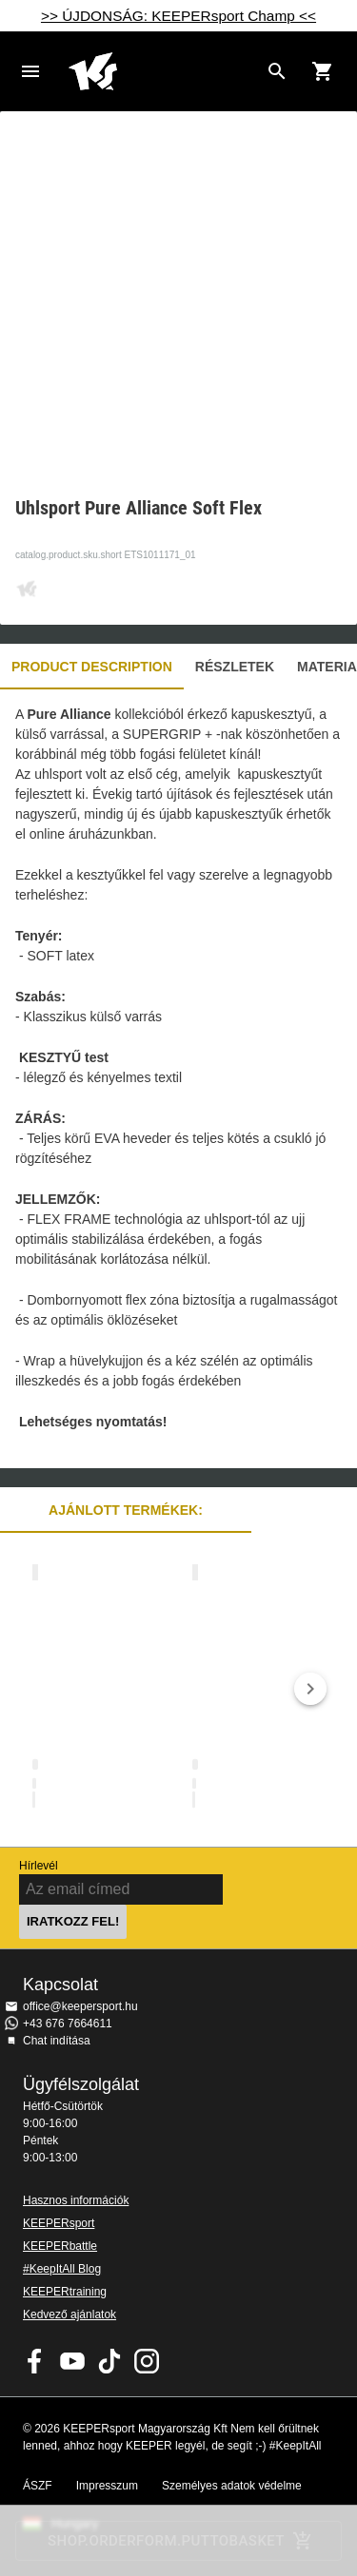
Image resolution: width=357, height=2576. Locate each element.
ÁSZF (37, 2485)
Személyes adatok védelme (232, 2485)
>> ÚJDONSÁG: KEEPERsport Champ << (178, 16)
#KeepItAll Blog (62, 2269)
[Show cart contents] (323, 71)
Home (163, 71)
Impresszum (107, 2485)
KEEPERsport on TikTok (109, 2361)
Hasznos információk (76, 2200)
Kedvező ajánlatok (69, 2314)
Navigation (30, 71)
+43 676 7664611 (67, 2023)
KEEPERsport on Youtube (72, 2361)
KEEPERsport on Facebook (35, 2361)
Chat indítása (56, 2040)
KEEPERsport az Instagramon (146, 2361)
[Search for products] (277, 71)
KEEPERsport (58, 2223)
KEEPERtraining (65, 2291)
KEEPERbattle (60, 2246)
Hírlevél (38, 1865)
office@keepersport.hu (80, 2006)
